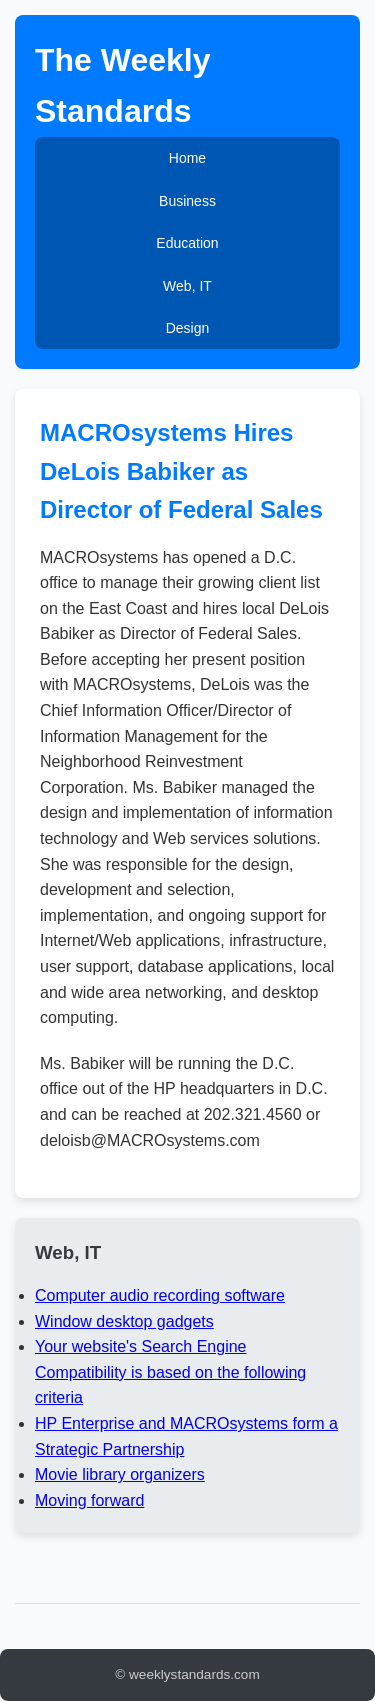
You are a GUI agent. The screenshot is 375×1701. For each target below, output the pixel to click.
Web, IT (187, 286)
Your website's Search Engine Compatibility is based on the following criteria (170, 1372)
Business (187, 201)
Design (188, 328)
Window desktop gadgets (124, 1321)
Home (187, 158)
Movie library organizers (120, 1474)
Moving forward (89, 1500)
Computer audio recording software (160, 1295)
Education (187, 243)
